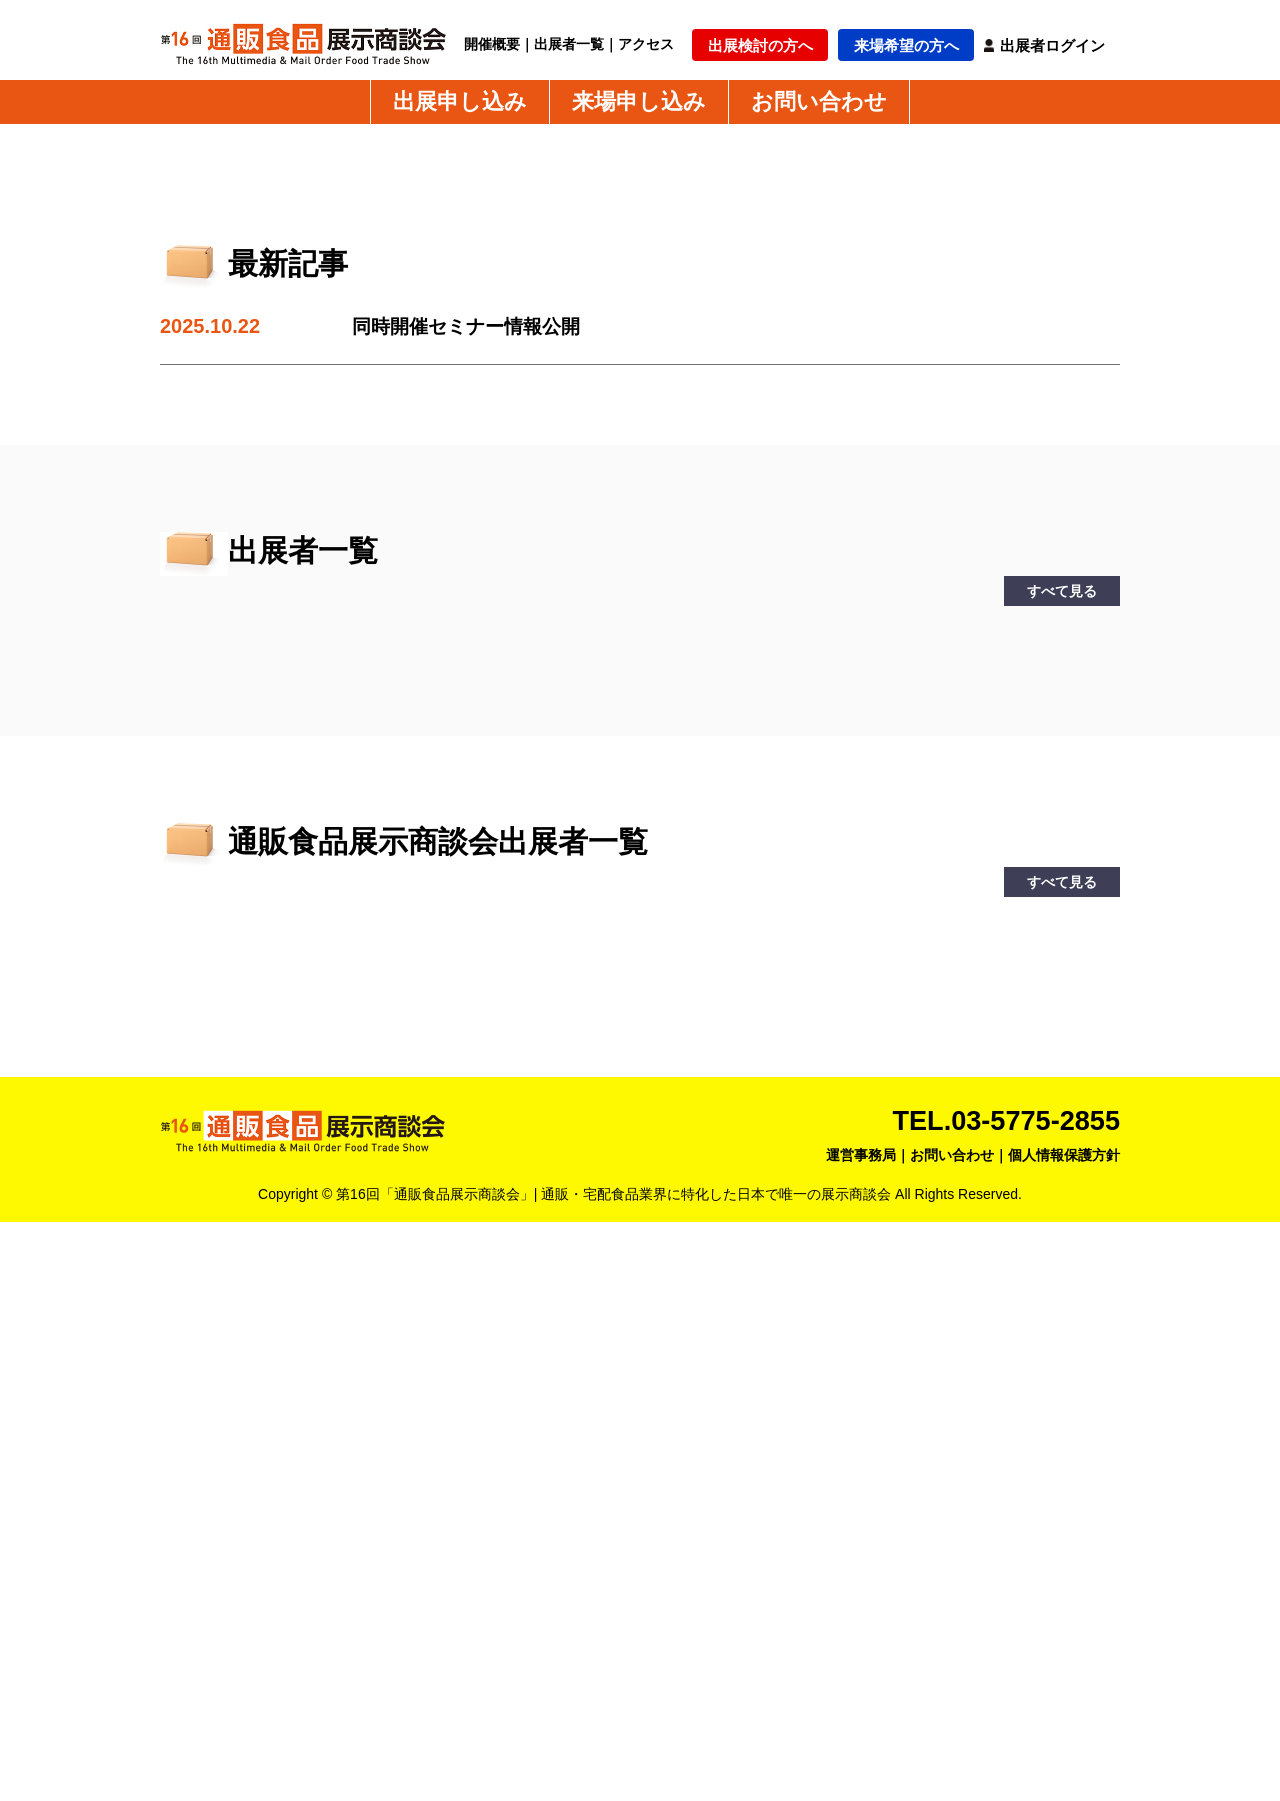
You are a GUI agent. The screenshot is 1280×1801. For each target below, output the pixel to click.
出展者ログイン (1052, 45)
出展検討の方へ (760, 45)
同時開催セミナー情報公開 (472, 906)
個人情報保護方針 (1064, 1734)
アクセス (646, 44)
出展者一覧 (569, 44)
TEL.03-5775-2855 (1002, 1699)
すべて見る (1062, 1170)
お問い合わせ (819, 102)
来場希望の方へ (906, 45)
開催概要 (492, 44)
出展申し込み (460, 102)
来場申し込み (639, 102)
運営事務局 (861, 1734)
